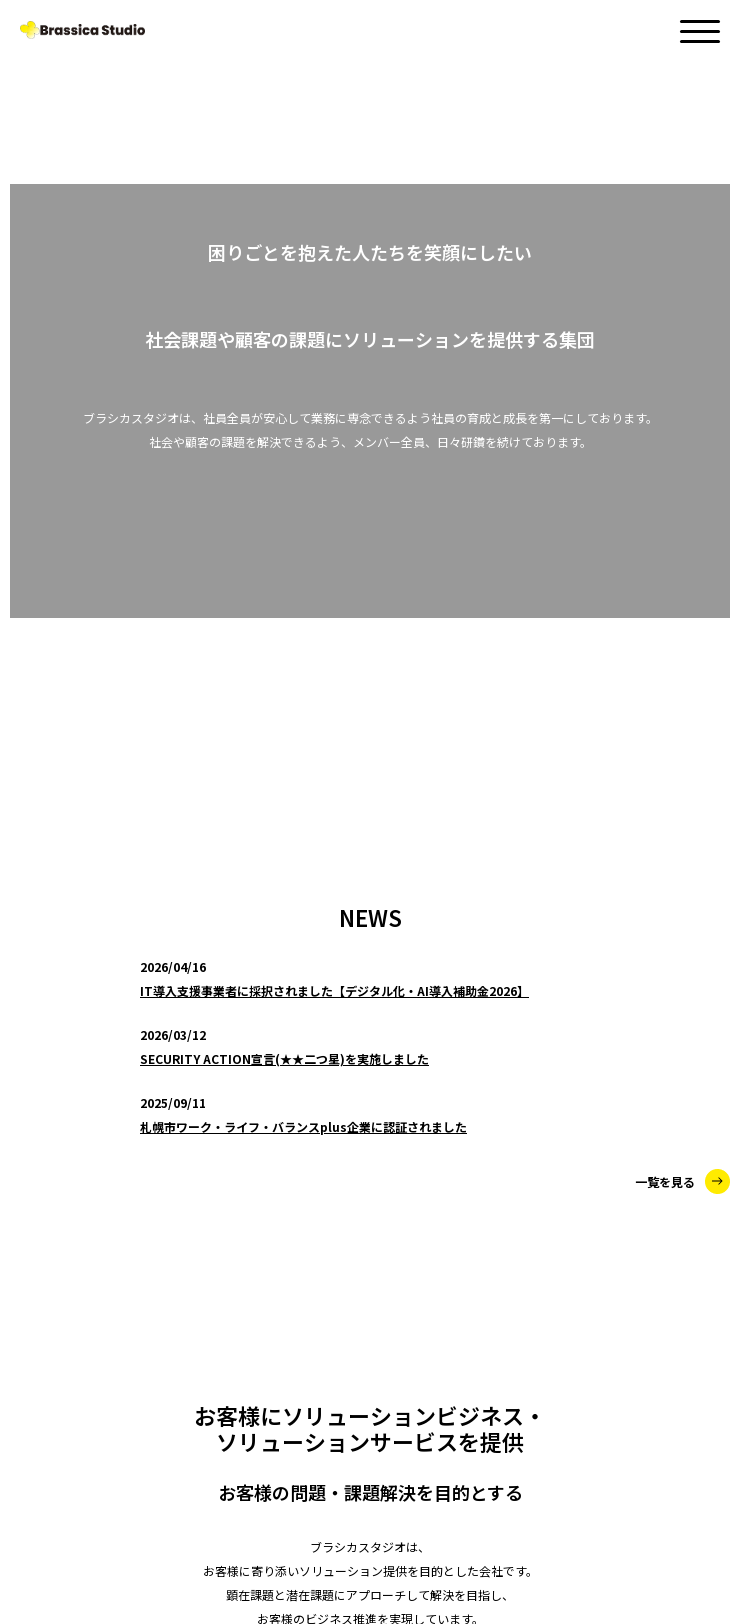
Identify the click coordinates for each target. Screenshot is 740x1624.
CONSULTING (109, 1195)
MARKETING (105, 1387)
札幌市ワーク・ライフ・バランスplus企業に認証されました (303, 410)
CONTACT (58, 1467)
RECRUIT (53, 1507)
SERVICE (52, 1155)
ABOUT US (60, 1426)
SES (78, 1243)
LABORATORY (111, 1291)
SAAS (83, 1339)
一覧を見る (682, 465)
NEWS (42, 1115)
